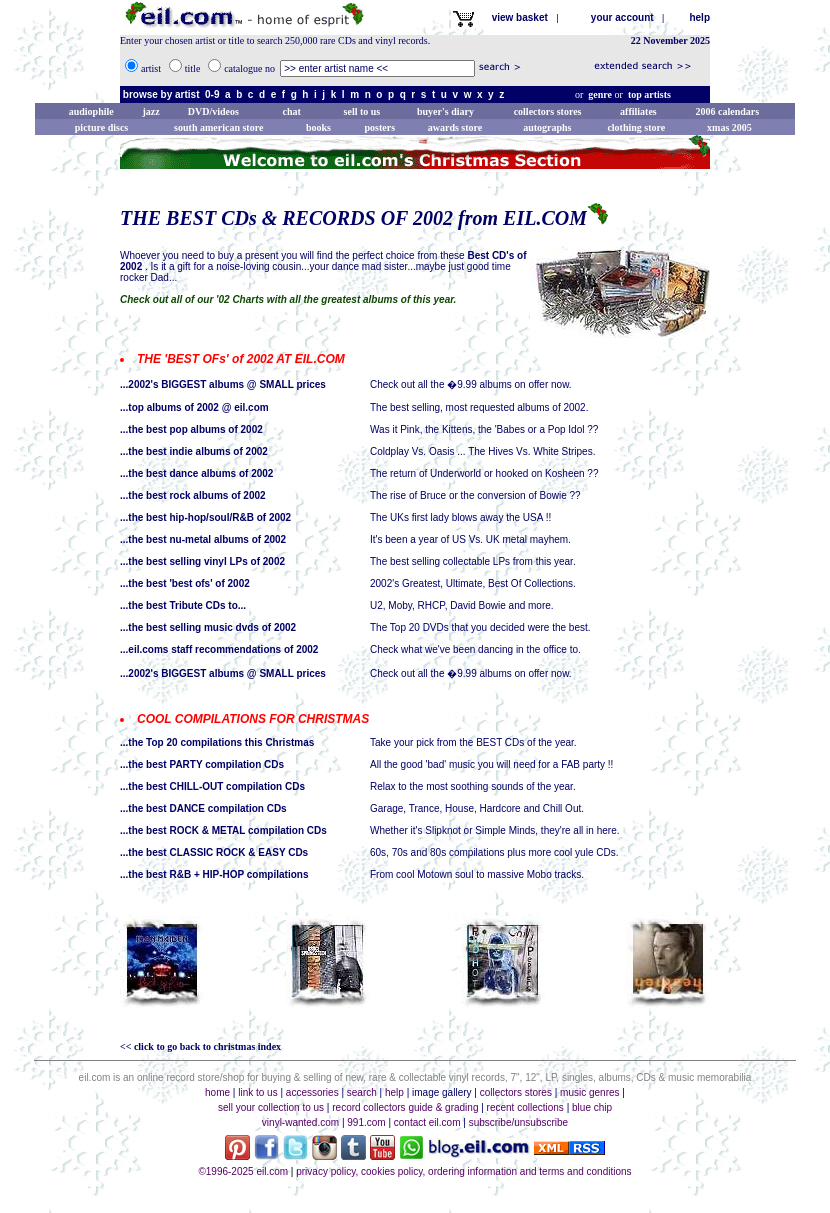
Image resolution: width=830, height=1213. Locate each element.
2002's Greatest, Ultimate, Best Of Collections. (473, 583)
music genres (589, 1092)
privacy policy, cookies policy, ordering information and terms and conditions (463, 1171)
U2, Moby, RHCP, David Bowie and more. (462, 605)
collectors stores (548, 111)
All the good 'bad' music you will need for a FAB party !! (491, 764)
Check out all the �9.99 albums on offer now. (471, 384)
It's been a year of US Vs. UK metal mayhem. (470, 539)
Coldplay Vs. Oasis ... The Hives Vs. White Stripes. (482, 451)
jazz (150, 111)
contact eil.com (427, 1122)
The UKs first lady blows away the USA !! (460, 517)
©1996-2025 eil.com (243, 1171)
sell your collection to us (271, 1107)
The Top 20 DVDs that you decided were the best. (480, 627)
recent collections (525, 1107)
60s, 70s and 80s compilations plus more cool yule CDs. (494, 852)
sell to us (362, 111)
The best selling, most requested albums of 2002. (479, 407)
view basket (524, 17)
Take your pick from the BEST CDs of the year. (473, 742)
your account (626, 17)
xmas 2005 (729, 127)
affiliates (638, 111)
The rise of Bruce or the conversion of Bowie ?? (475, 495)
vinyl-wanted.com (300, 1122)
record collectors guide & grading (405, 1107)
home (217, 1092)
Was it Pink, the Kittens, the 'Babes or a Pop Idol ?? (484, 429)
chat (291, 111)
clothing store (636, 127)
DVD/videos (213, 111)
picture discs (101, 127)
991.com (366, 1122)
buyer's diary (445, 111)
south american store (218, 127)
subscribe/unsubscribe (519, 1122)
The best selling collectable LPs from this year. (473, 561)
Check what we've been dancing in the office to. (475, 649)
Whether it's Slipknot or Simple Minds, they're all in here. (494, 830)
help (699, 17)
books (318, 127)
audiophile (91, 111)
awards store (455, 127)
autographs (547, 127)
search (362, 1092)
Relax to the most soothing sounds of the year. (473, 786)
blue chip (592, 1107)
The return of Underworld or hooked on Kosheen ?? (484, 473)
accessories (312, 1092)
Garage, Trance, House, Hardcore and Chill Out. (477, 808)
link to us (257, 1092)
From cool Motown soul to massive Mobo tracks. (477, 874)
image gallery (441, 1092)
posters (380, 127)
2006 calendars (728, 111)
